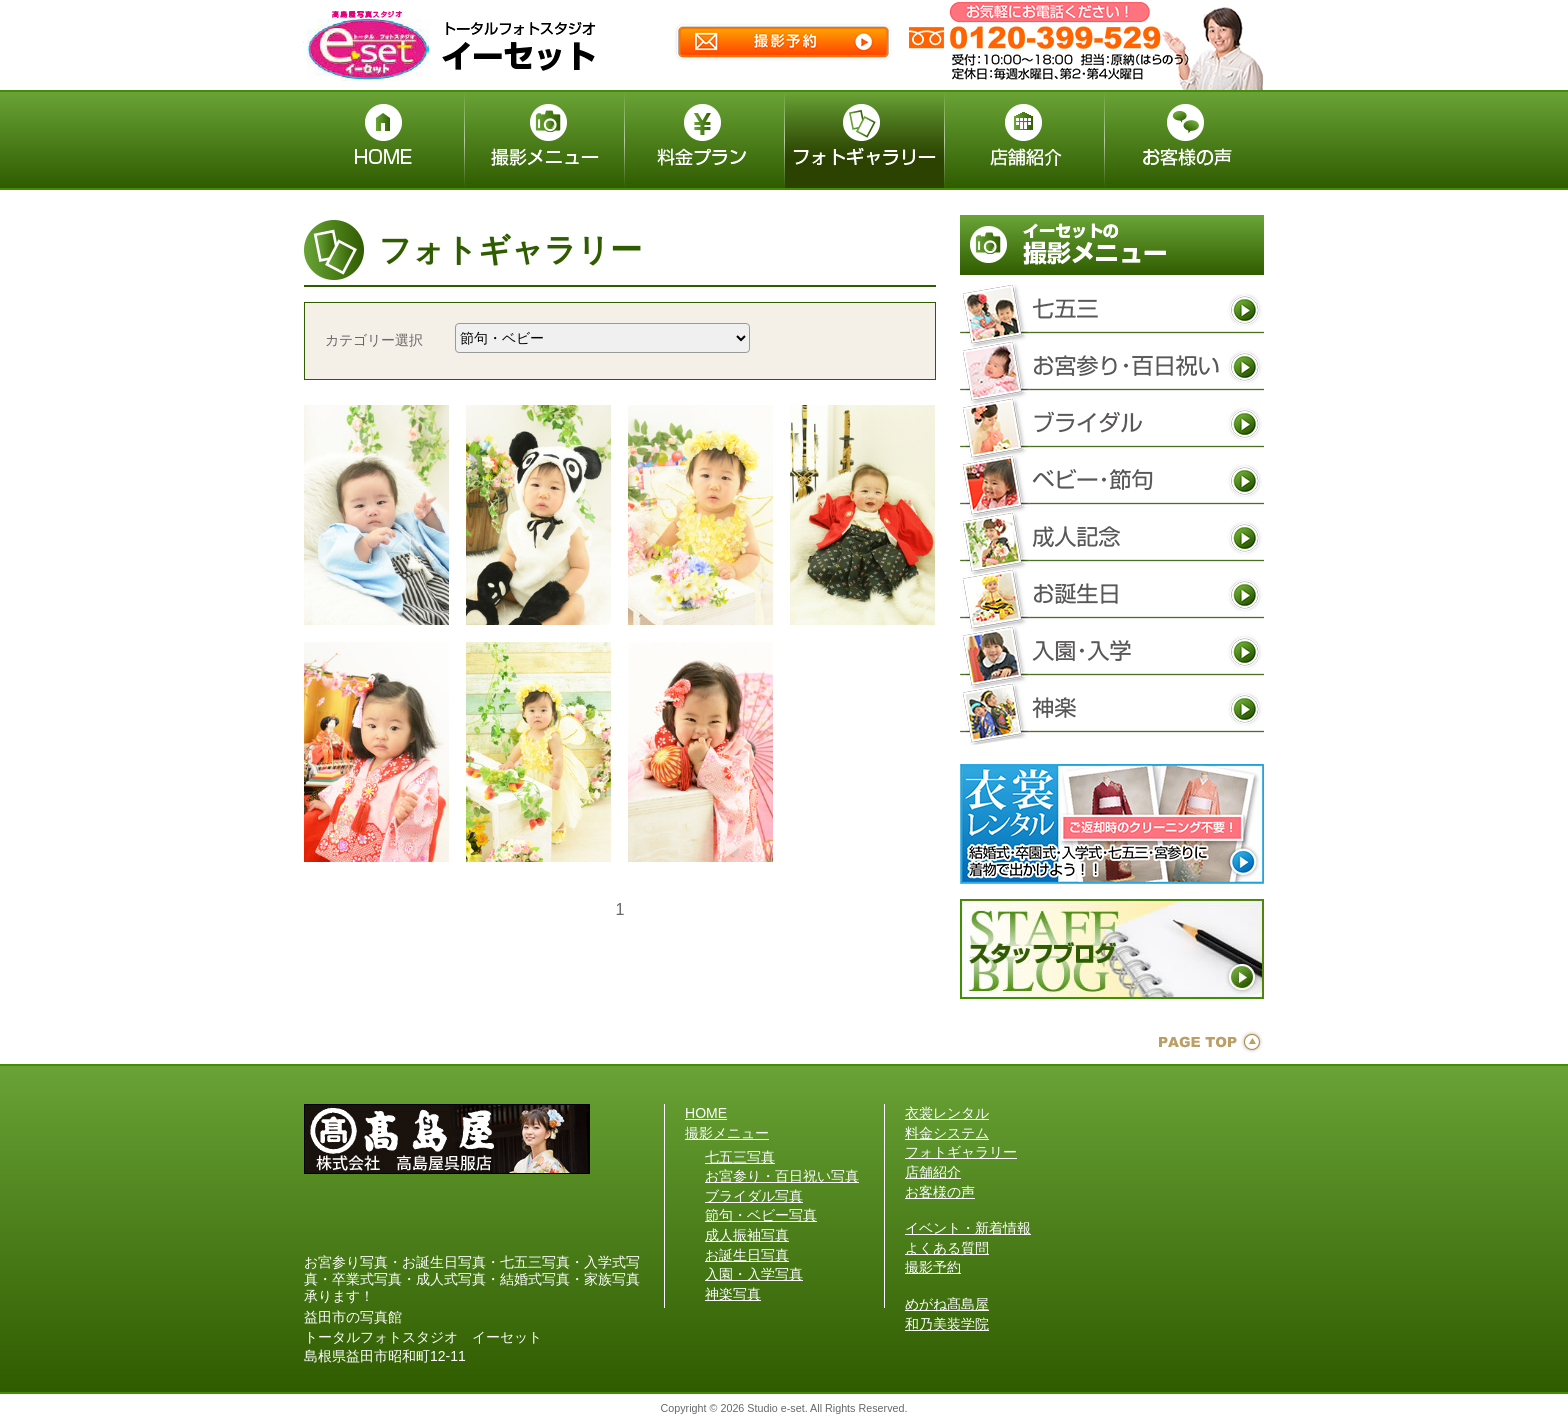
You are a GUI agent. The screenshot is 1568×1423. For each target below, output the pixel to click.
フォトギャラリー (961, 1152)
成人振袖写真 (1112, 538)
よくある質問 (947, 1248)
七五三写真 (1112, 310)
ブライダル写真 (1112, 424)
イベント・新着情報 (968, 1228)
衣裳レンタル (947, 1113)
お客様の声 (940, 1192)
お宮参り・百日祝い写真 (1112, 367)
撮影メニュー (727, 1133)
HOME (706, 1113)
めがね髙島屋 (947, 1304)
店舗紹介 (933, 1172)
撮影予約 (933, 1267)
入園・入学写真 (1112, 652)
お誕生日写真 (1112, 595)
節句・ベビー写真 (1112, 481)
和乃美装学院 (947, 1324)
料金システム (947, 1133)
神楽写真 (1112, 709)
